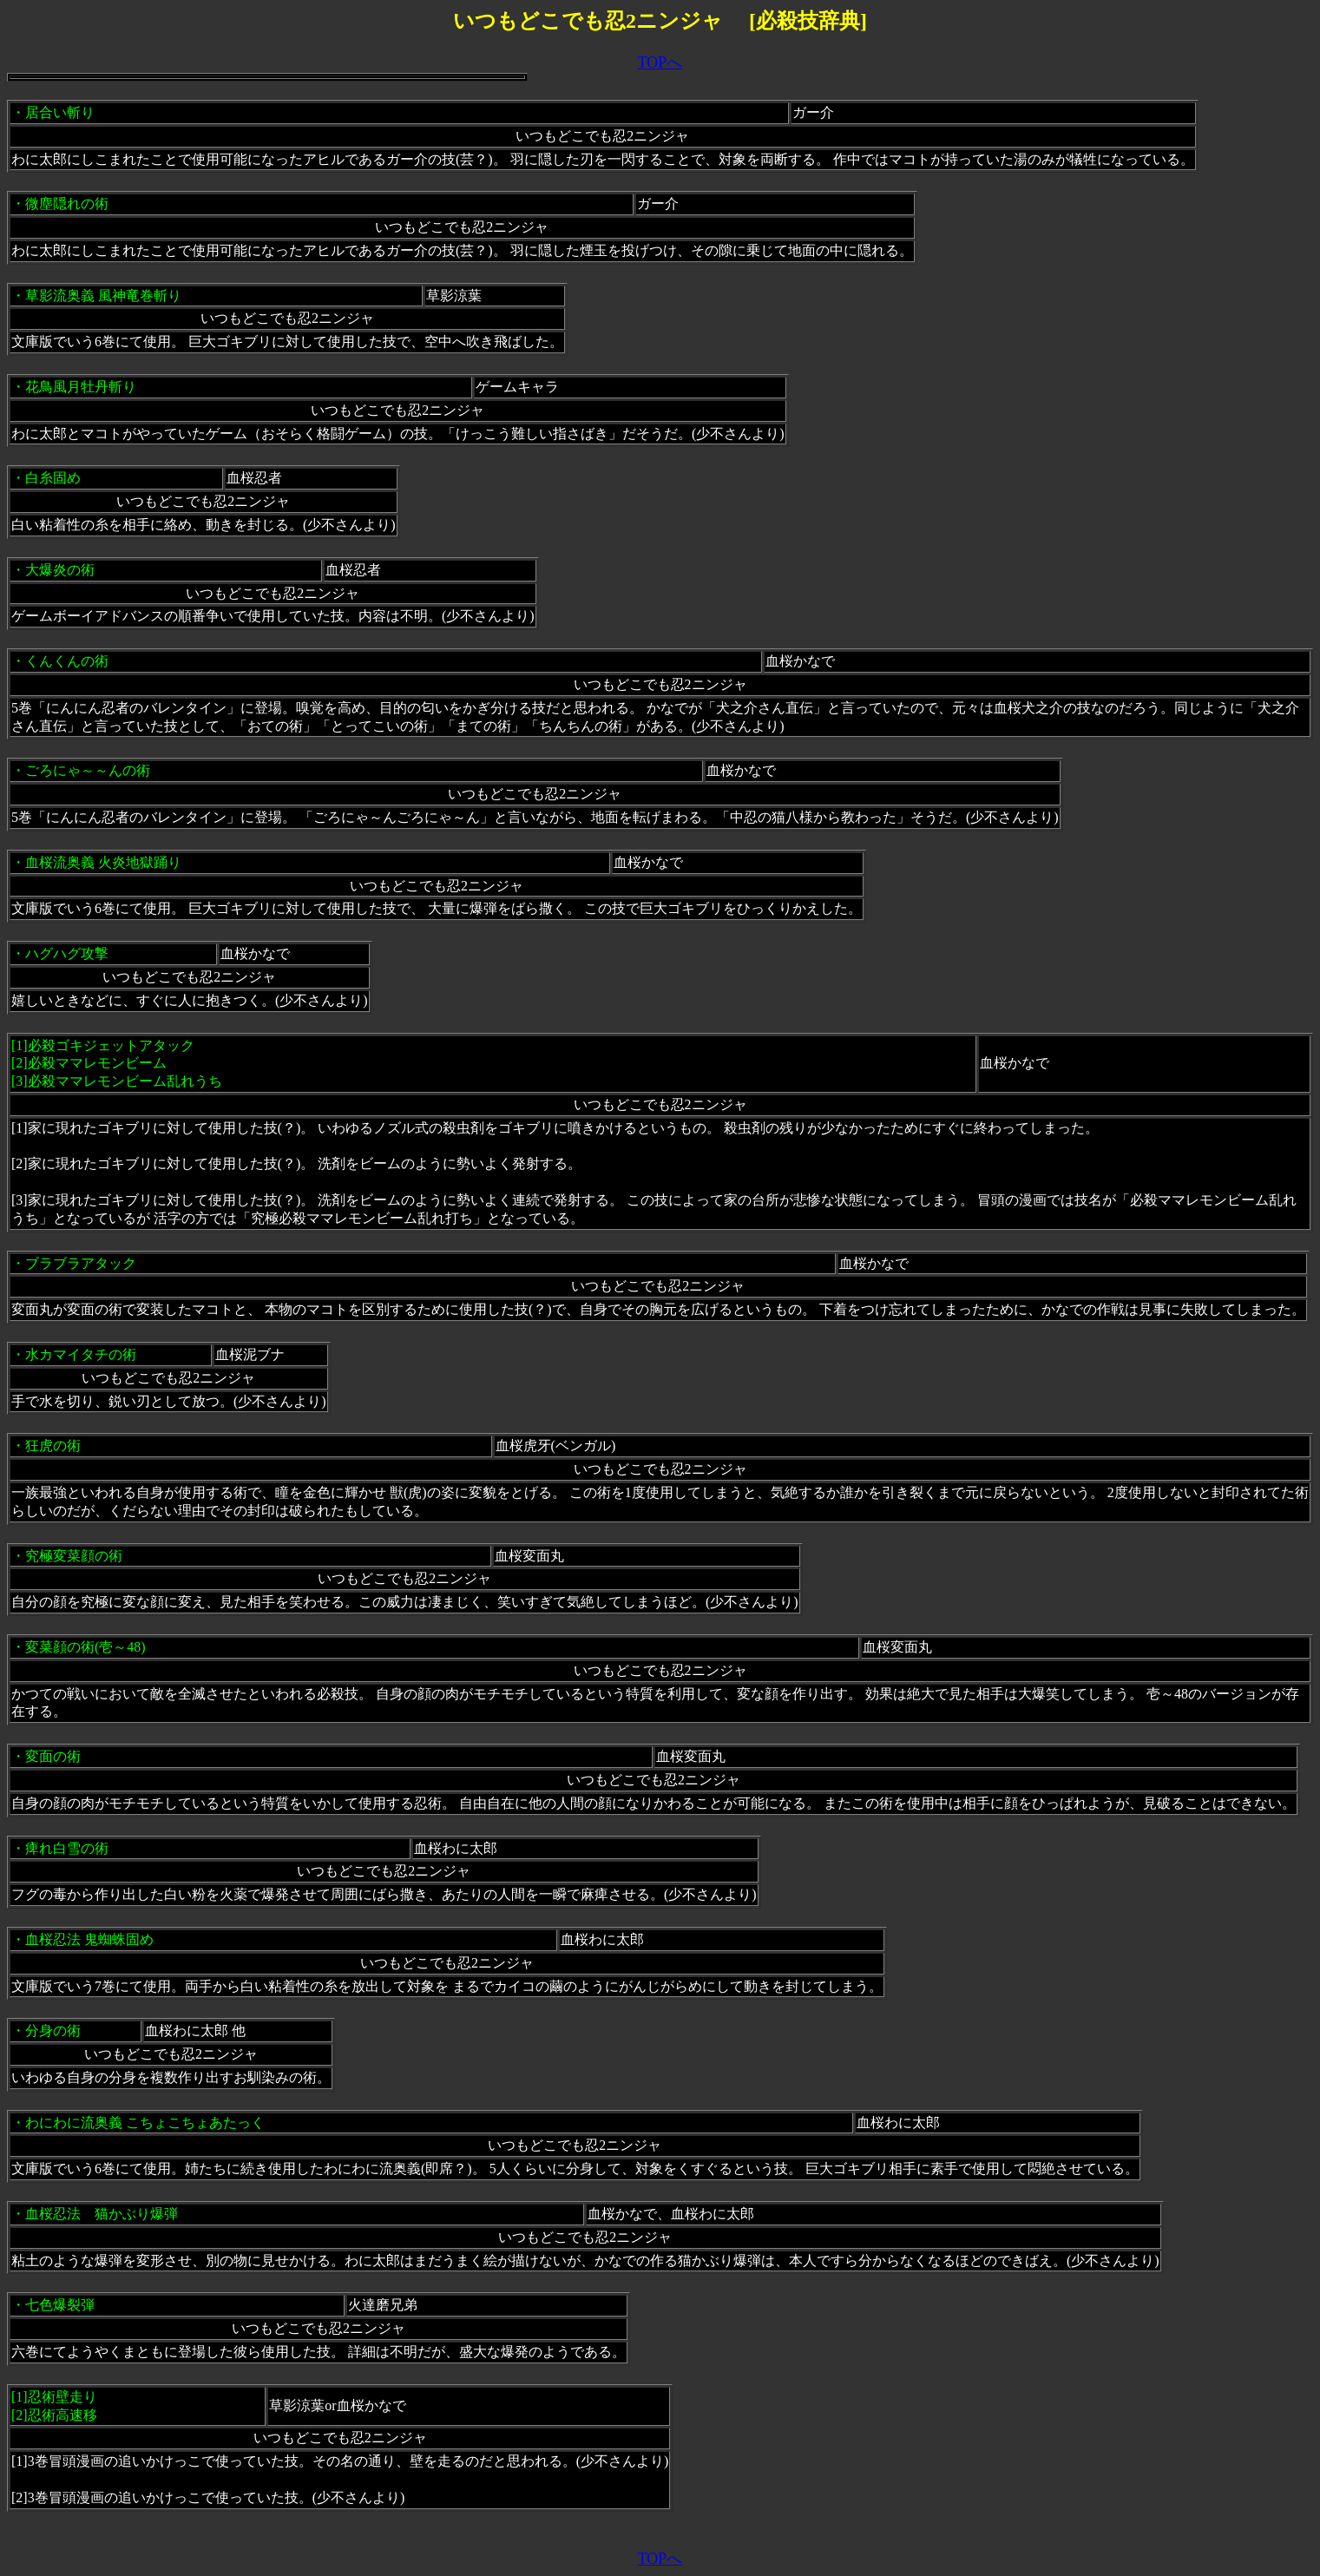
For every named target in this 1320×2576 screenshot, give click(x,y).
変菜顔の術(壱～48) (85, 1647)
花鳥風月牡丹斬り (80, 386)
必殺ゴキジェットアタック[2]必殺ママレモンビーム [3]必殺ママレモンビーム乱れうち (116, 1063)
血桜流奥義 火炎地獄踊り (103, 862)
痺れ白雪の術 (66, 1848)
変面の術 (53, 1756)
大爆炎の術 (60, 569)
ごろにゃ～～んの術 (87, 770)
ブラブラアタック (80, 1263)
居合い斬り (60, 112)
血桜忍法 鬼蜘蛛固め (89, 1939)
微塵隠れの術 (66, 203)
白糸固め (53, 477)
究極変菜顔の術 (73, 1555)
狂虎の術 (53, 1445)
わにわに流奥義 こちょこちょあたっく (145, 2122)
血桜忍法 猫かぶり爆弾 (101, 2213)
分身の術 (53, 2030)
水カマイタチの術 (80, 1354)
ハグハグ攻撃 (66, 953)
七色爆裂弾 (60, 2304)
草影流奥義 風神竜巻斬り (103, 295)
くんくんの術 (66, 661)
